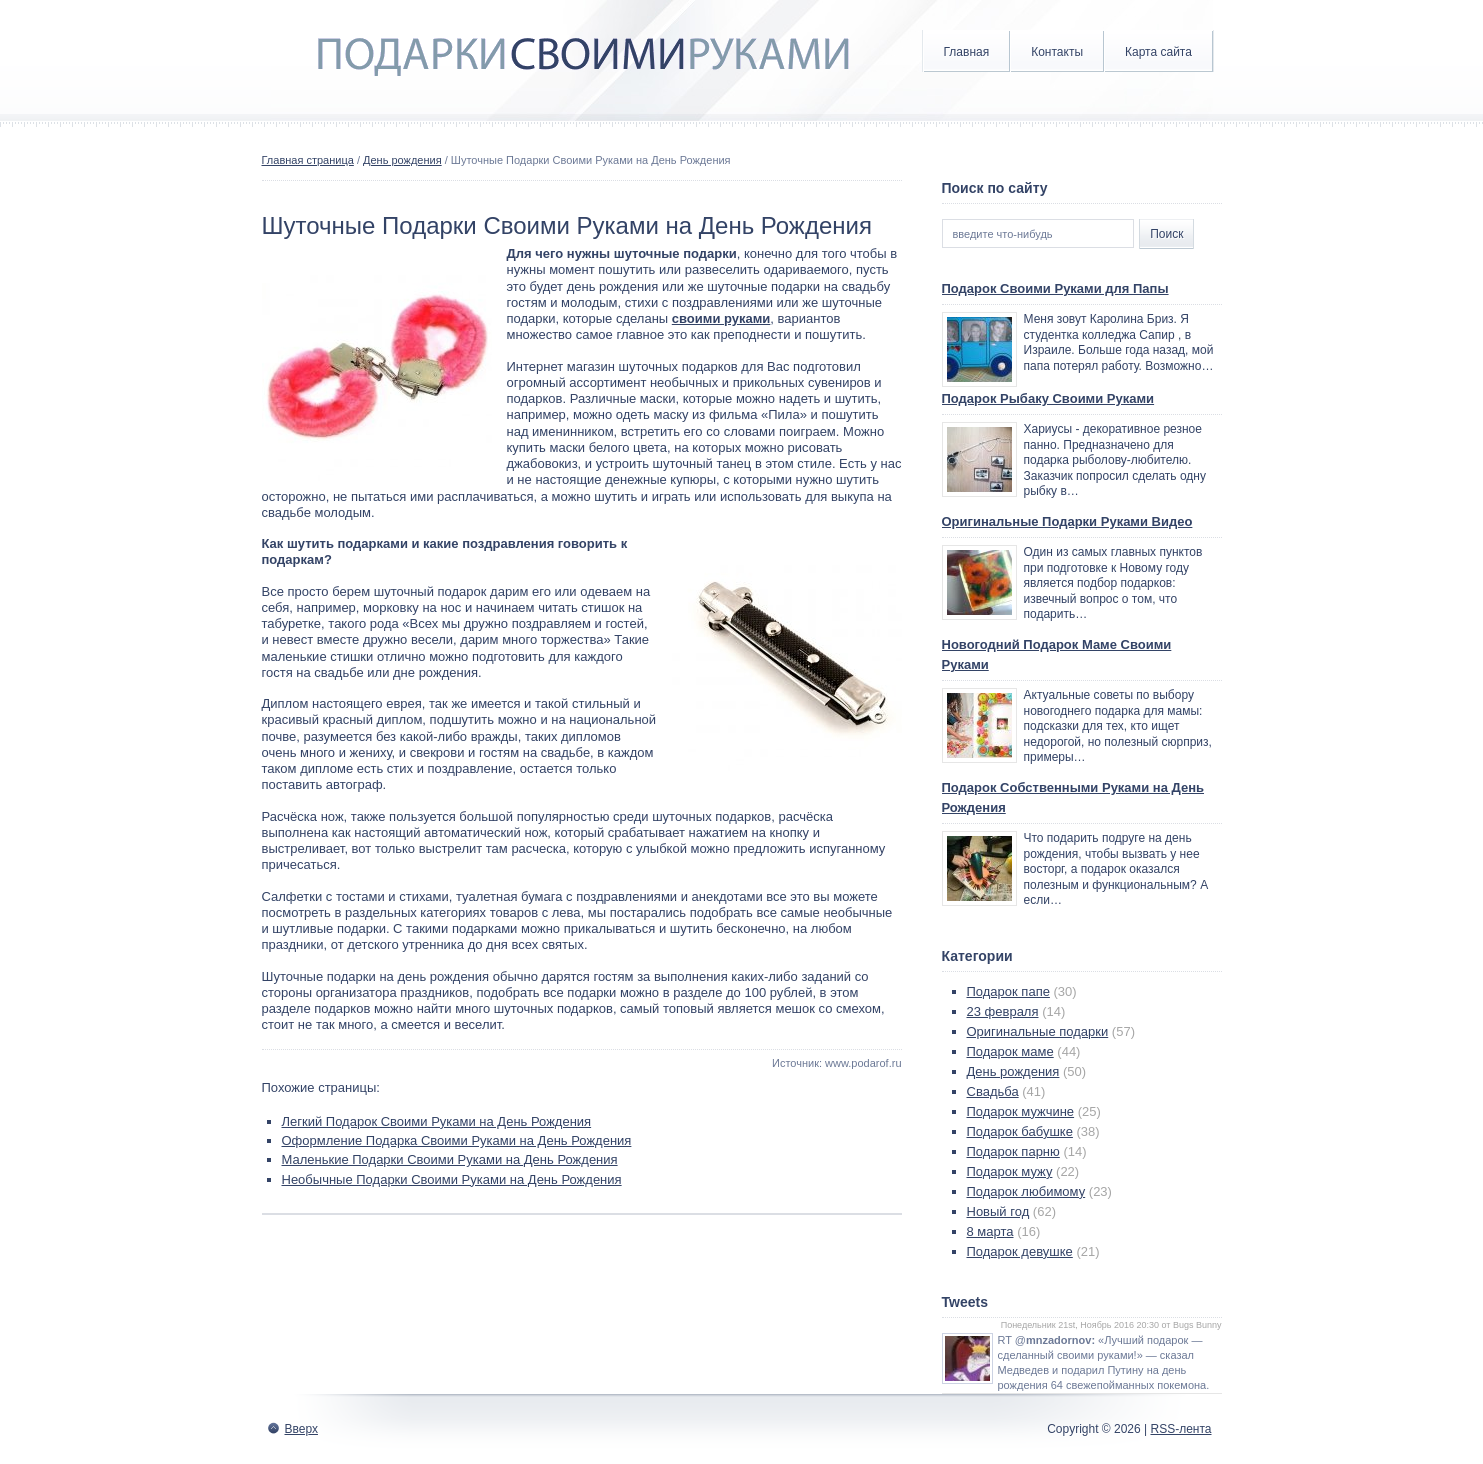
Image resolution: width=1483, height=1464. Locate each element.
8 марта (990, 1231)
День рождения (402, 160)
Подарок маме (1010, 1051)
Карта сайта (1158, 52)
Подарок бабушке (1020, 1131)
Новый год (998, 1211)
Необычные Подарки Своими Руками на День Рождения (452, 1179)
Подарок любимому (1026, 1191)
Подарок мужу (1010, 1171)
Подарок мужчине (1021, 1111)
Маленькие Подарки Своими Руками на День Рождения (450, 1159)
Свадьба (993, 1091)
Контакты (1057, 52)
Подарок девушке (1020, 1251)
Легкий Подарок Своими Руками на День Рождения (437, 1121)
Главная (967, 52)
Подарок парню (1013, 1151)
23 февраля (1003, 1011)
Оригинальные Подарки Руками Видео (1067, 521)
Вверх (301, 1429)
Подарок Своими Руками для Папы (1055, 288)
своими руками (721, 318)
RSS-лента (1180, 1429)
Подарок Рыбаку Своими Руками (1048, 398)
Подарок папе (1008, 991)
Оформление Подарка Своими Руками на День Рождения (457, 1140)
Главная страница (308, 160)
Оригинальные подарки (1038, 1031)
